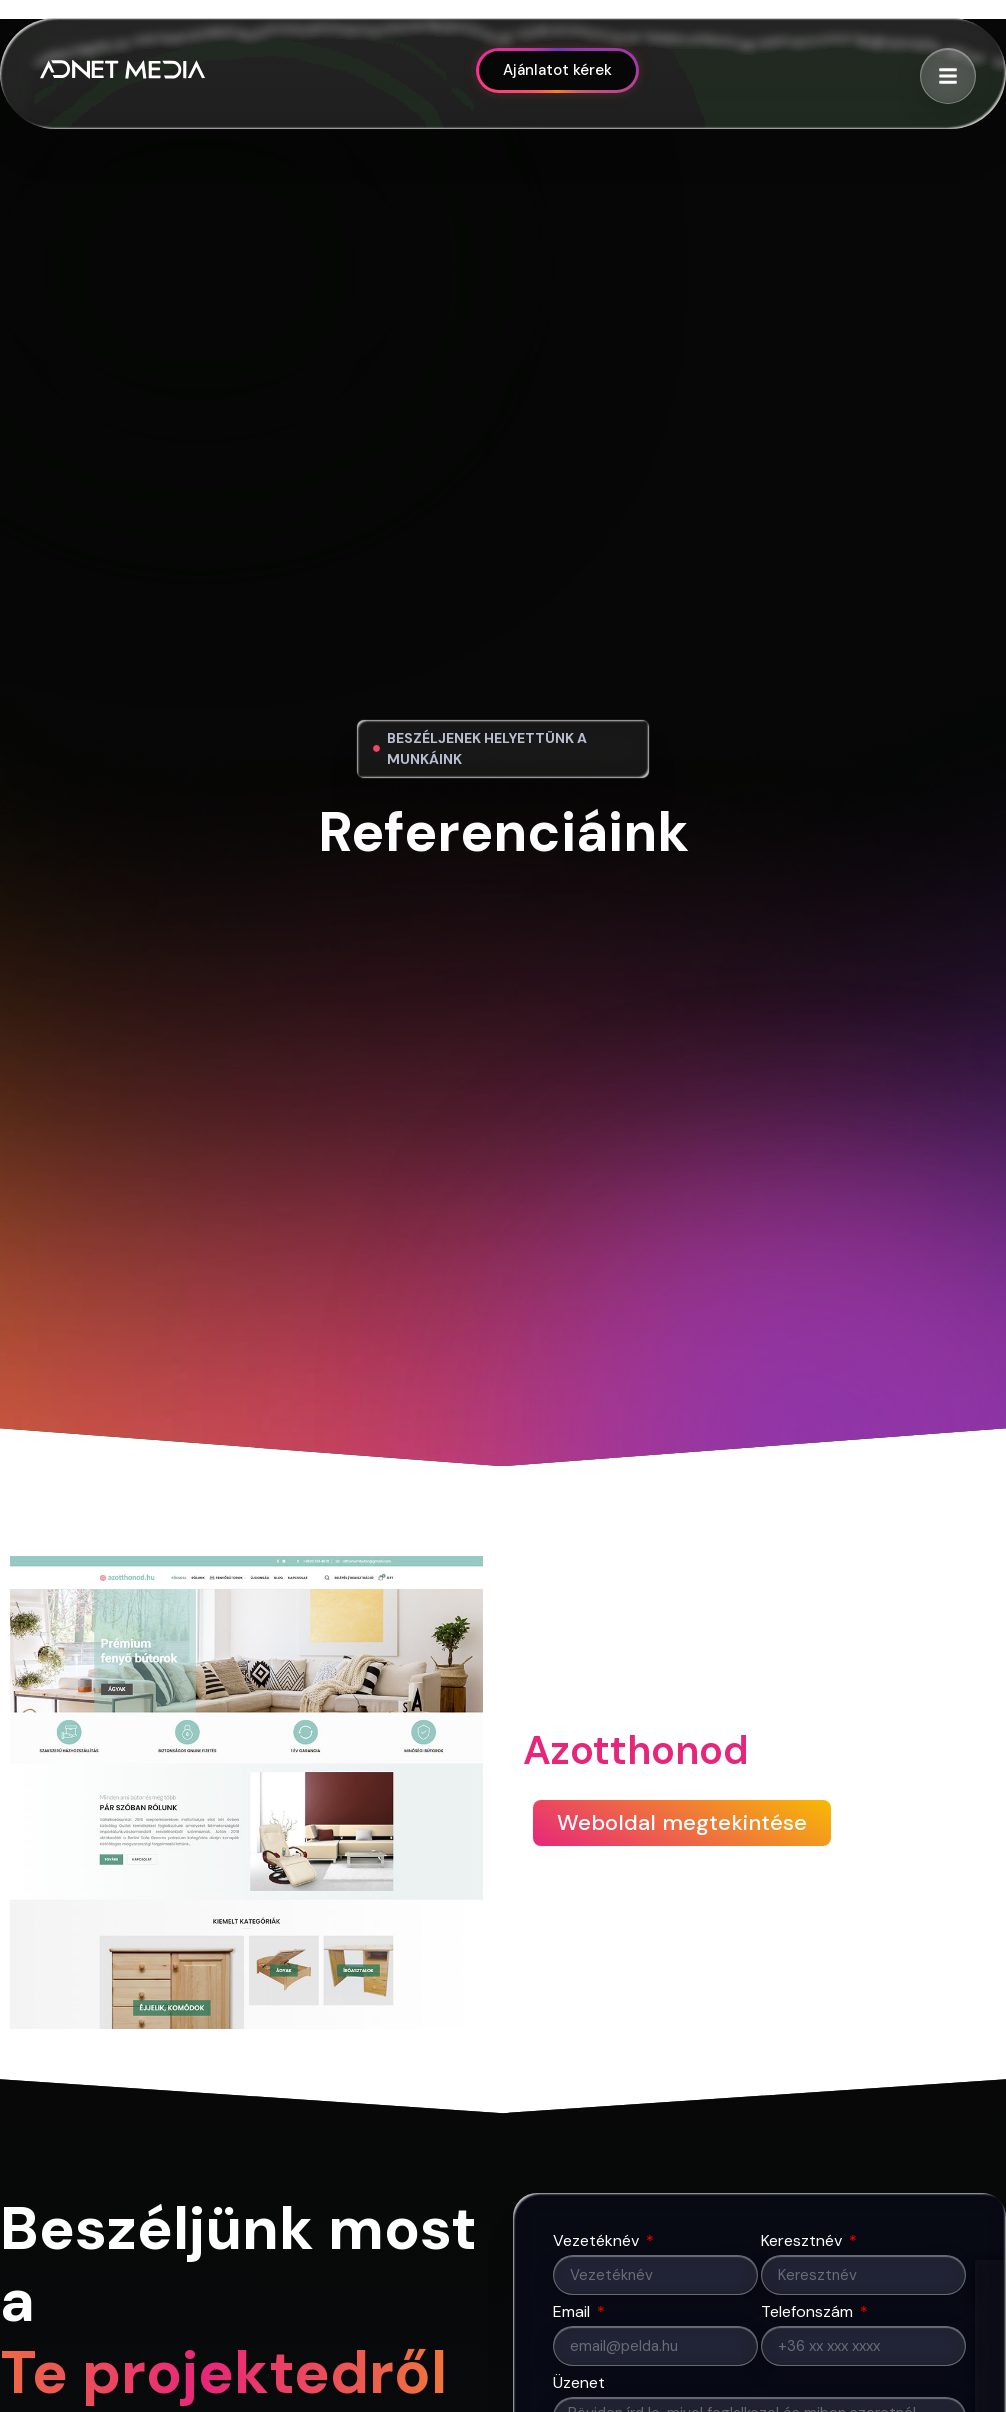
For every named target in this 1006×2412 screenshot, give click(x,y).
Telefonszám (809, 2313)
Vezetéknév (598, 2242)
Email (573, 2313)
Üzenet (579, 2384)
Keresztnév (803, 2242)
